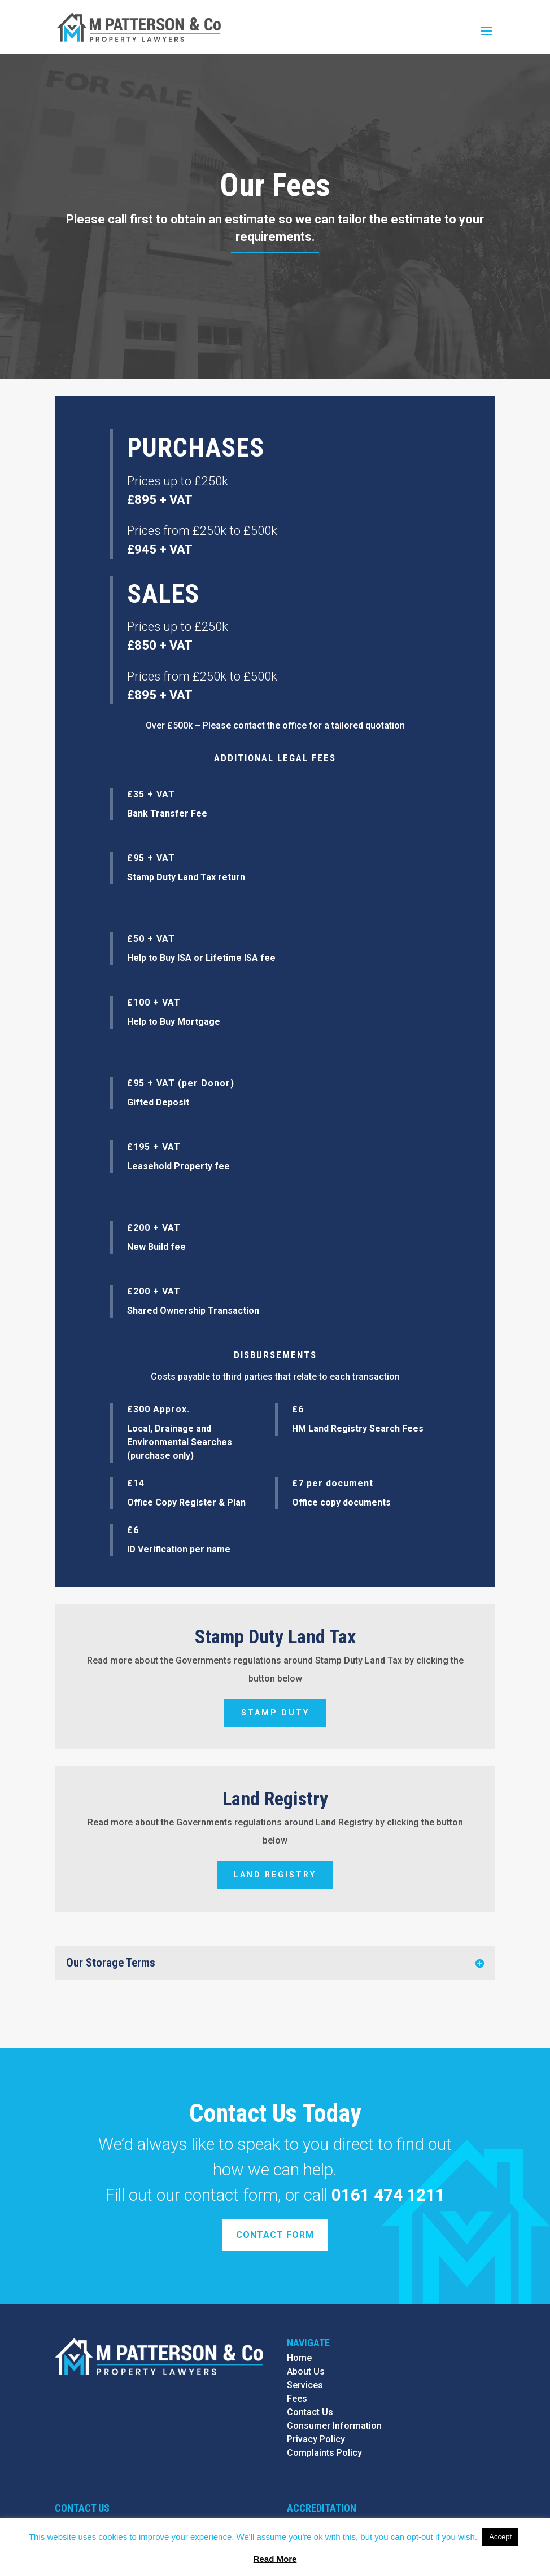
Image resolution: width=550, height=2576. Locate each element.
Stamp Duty (275, 1712)
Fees (297, 2398)
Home (299, 2358)
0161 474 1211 (388, 2195)
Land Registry (275, 1874)
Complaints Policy (324, 2452)
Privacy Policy (316, 2439)
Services (305, 2385)
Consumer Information (334, 2425)
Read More (275, 2559)
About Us (306, 2371)
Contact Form (275, 2235)
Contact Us (310, 2412)
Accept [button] (500, 2537)
